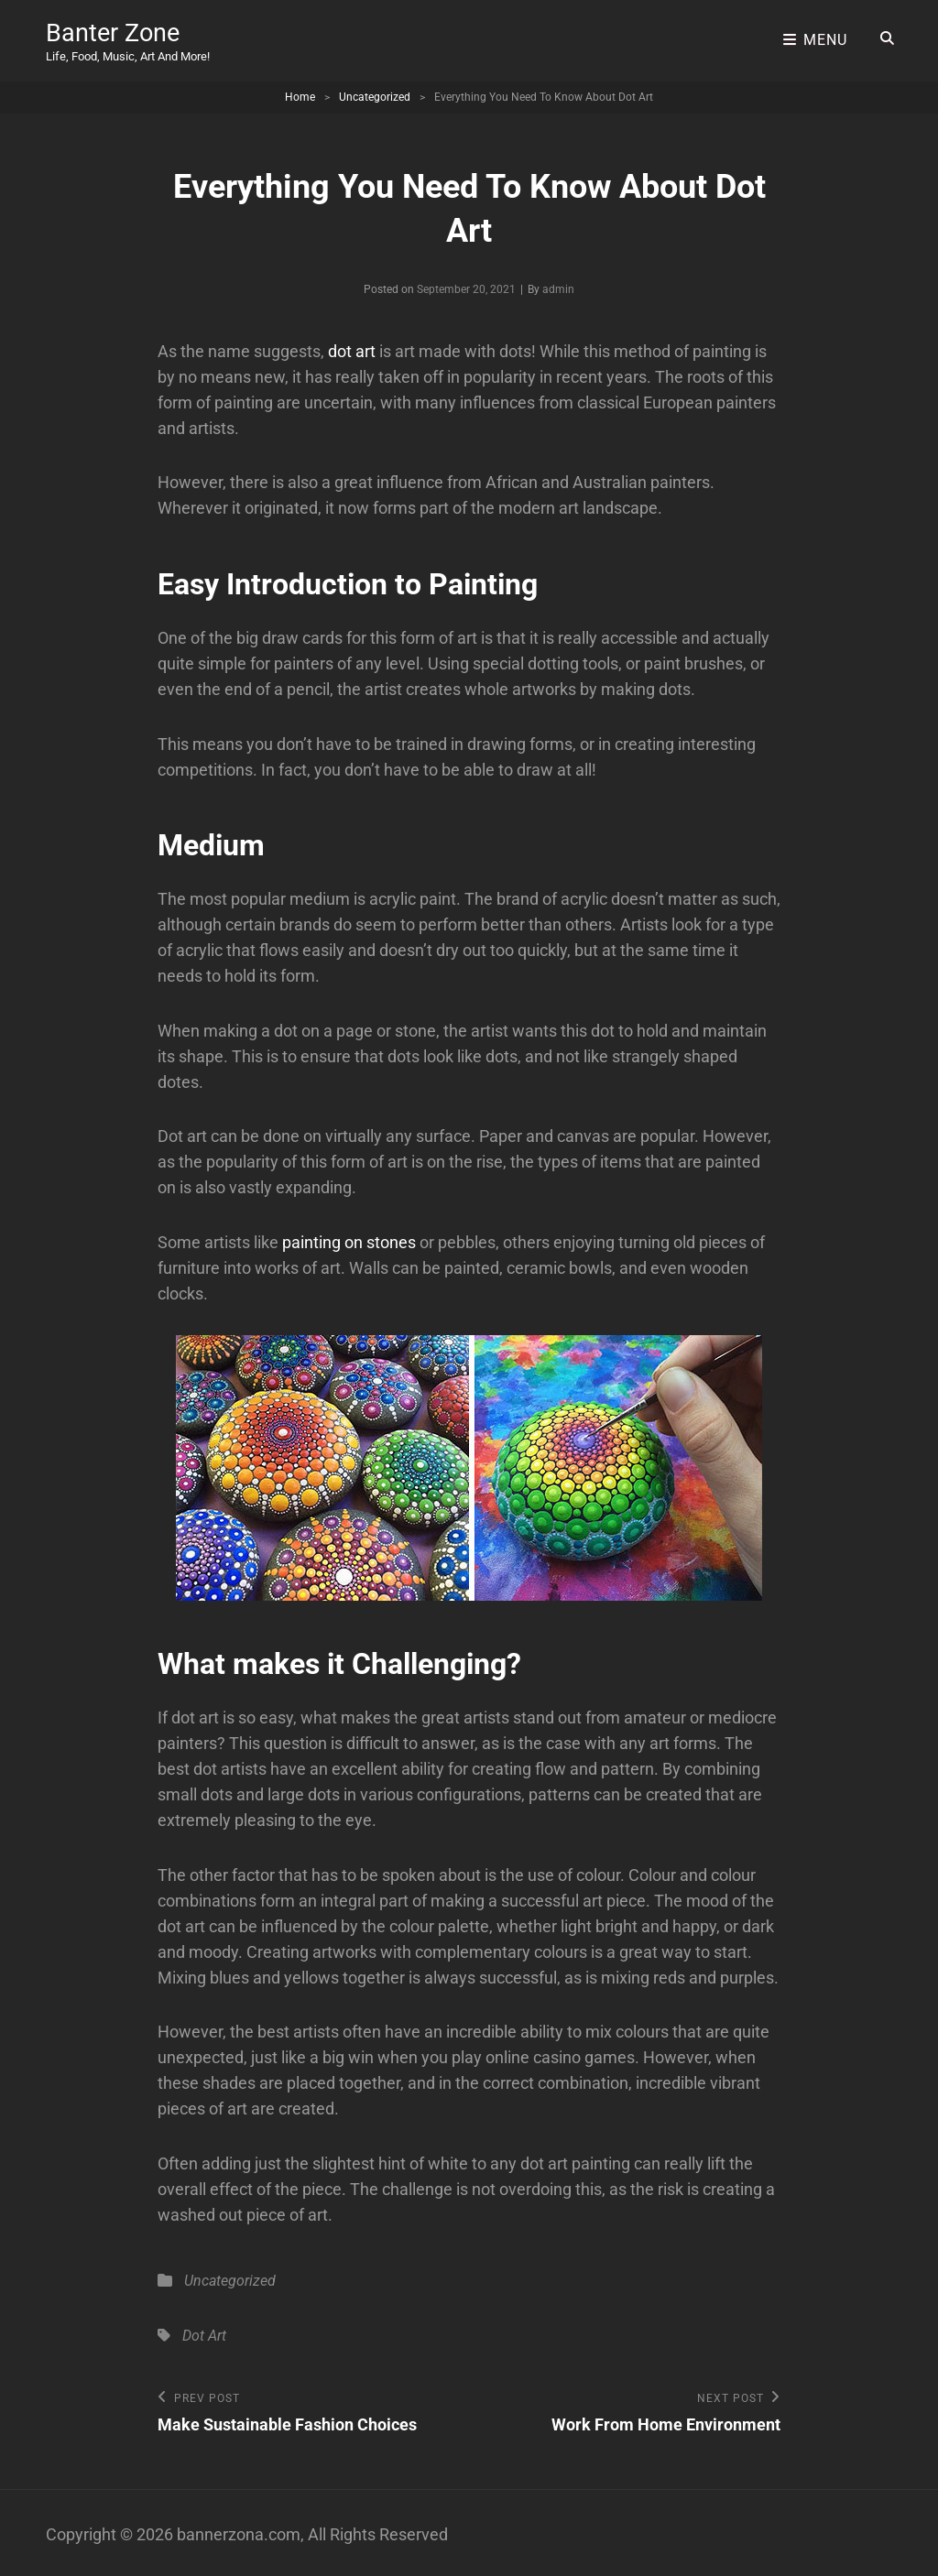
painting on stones (349, 1237)
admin (558, 284)
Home (300, 92)
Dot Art (204, 2330)
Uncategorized (374, 92)
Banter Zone (114, 31)
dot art (352, 346)
